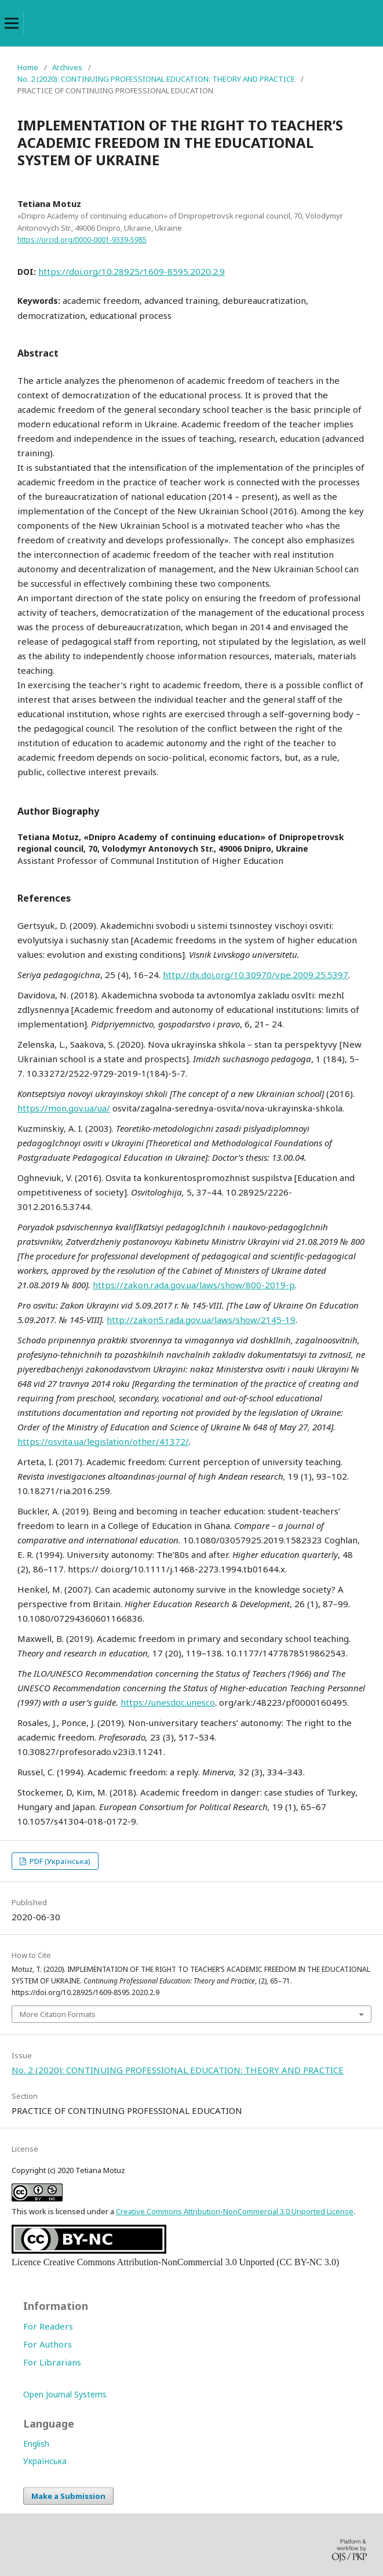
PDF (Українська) (59, 1861)
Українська (45, 2460)
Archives (67, 67)
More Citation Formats (58, 2014)
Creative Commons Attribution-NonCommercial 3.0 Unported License (234, 2211)
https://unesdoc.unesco (168, 1702)
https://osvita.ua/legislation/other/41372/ (103, 1441)
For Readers (48, 2326)
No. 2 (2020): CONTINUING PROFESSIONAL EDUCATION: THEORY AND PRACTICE (156, 79)
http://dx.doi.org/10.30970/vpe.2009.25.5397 (255, 974)
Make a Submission (68, 2496)
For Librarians (52, 2362)
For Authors (47, 2344)
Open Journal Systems (65, 2394)
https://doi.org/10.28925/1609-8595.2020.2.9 (131, 271)
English (36, 2443)
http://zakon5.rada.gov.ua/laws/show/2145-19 (201, 1319)
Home (27, 67)
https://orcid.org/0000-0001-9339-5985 (82, 240)
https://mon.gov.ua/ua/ (63, 1108)
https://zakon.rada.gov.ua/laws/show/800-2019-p (194, 1285)
